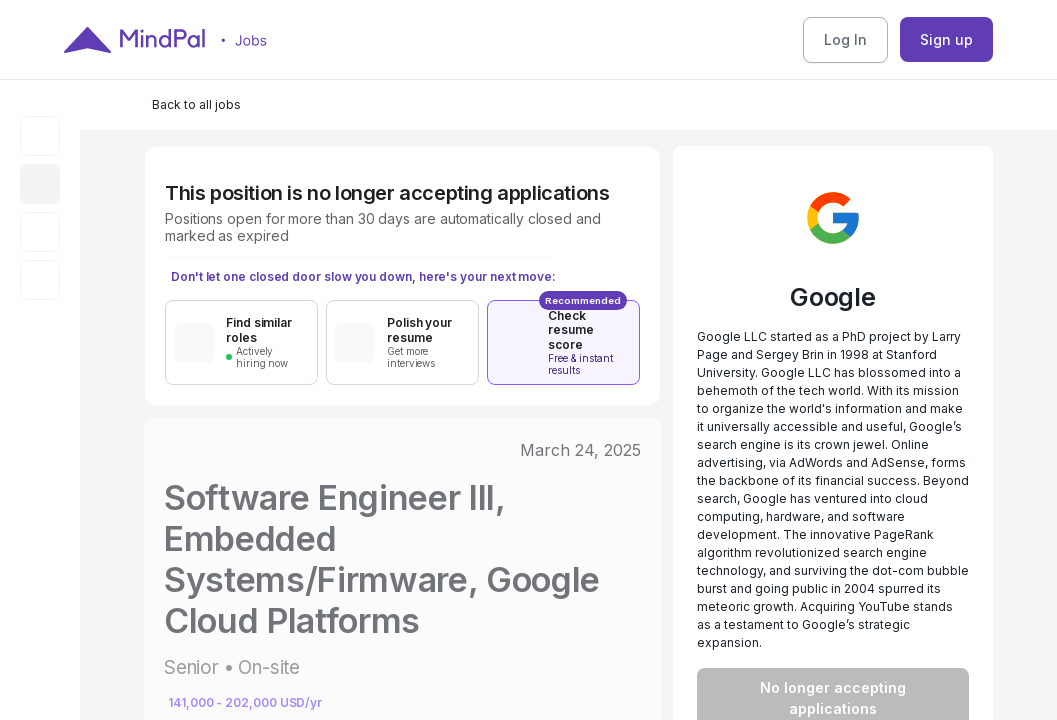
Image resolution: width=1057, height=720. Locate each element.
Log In (845, 39)
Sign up (946, 39)
